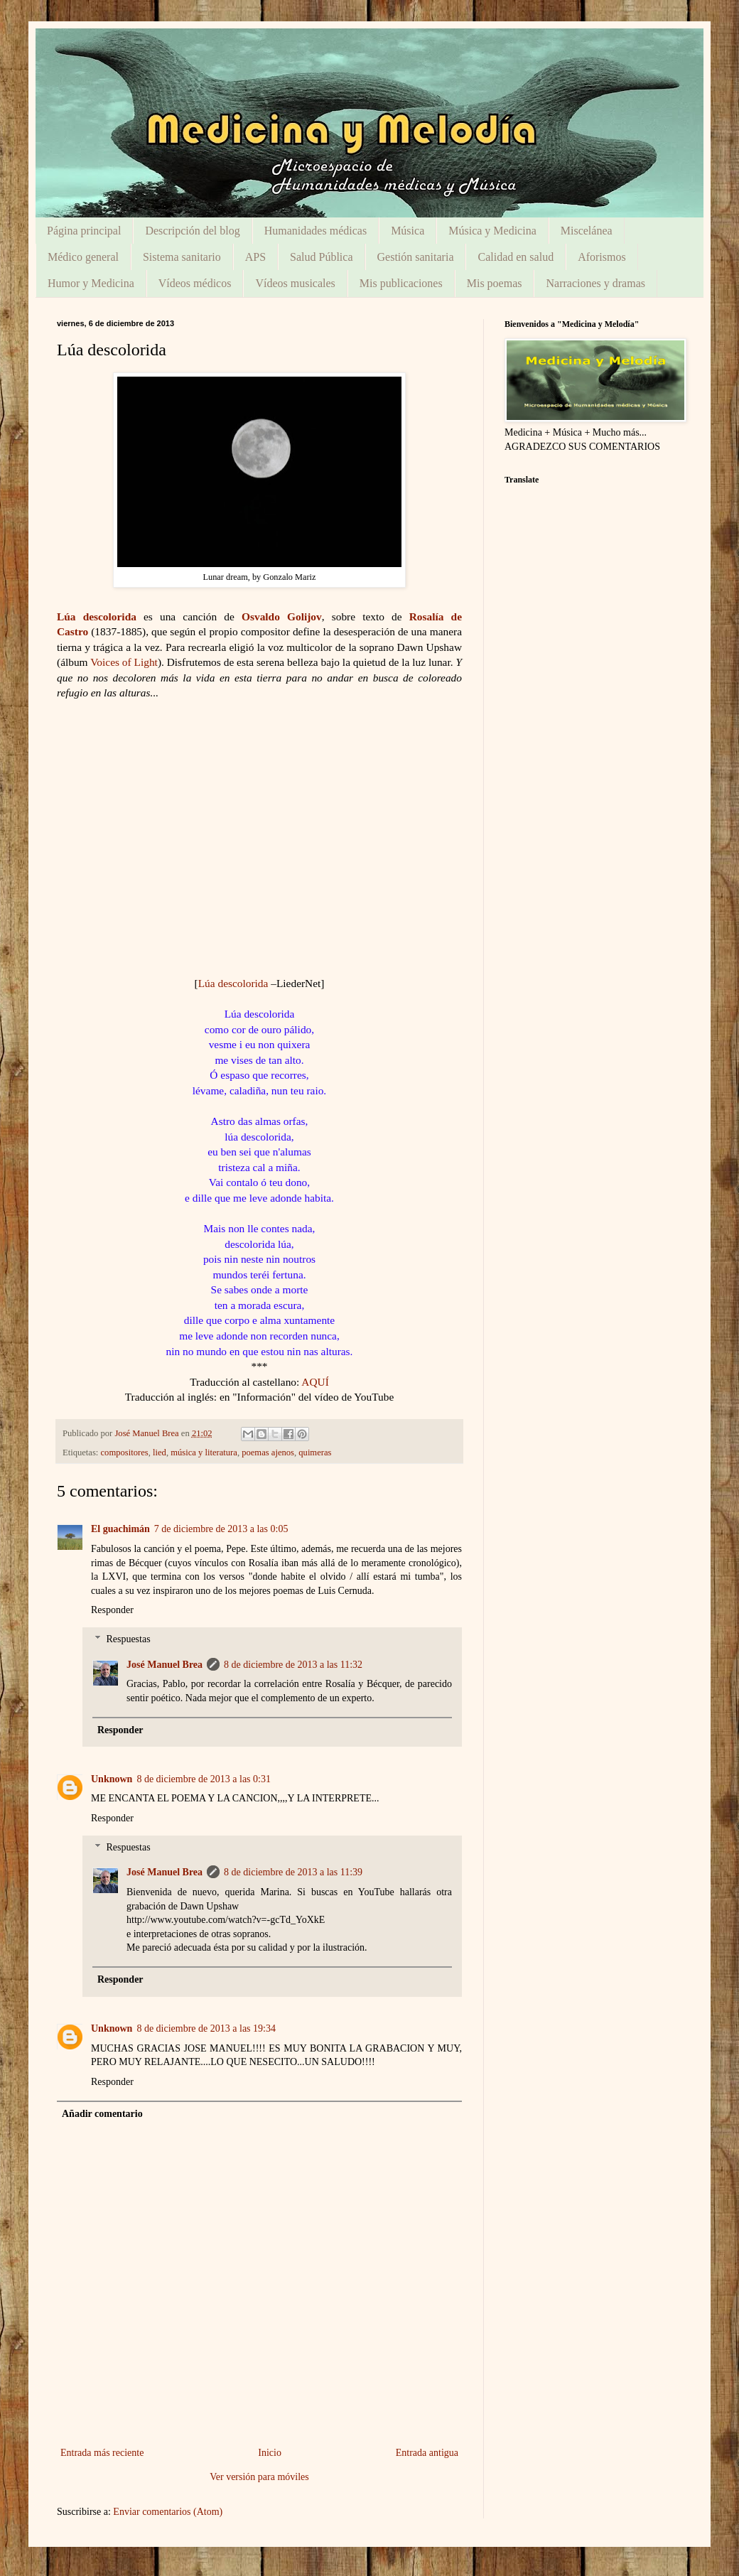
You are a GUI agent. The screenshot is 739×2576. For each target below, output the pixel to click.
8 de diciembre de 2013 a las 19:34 (206, 2028)
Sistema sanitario (182, 257)
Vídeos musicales (295, 283)
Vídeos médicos (195, 283)
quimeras (314, 1452)
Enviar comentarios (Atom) (167, 2511)
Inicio (269, 2452)
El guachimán (120, 1529)
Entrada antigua (427, 2452)
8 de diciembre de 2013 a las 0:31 (203, 1779)
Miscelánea (587, 231)
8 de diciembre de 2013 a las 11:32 (293, 1664)
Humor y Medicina (91, 283)
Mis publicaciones (401, 283)
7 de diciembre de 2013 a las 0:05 (221, 1529)
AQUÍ (314, 1382)
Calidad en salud (516, 257)
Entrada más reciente (102, 2452)
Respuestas (128, 1639)
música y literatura (204, 1452)
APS (255, 257)
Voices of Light (124, 662)
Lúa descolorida (96, 616)
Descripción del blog (192, 231)
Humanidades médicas (315, 231)
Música (407, 231)
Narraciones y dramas (595, 283)
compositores (125, 1452)
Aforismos (602, 257)
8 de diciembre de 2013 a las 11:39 (293, 1872)
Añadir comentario (102, 2113)
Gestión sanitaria (415, 257)
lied (159, 1452)
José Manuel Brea (164, 1664)
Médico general (83, 257)
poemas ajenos (268, 1452)
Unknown (111, 1779)
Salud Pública (321, 257)
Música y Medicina (492, 231)
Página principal (84, 231)
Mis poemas (494, 283)
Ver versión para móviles (259, 2477)
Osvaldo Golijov (282, 616)
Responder (112, 1610)
